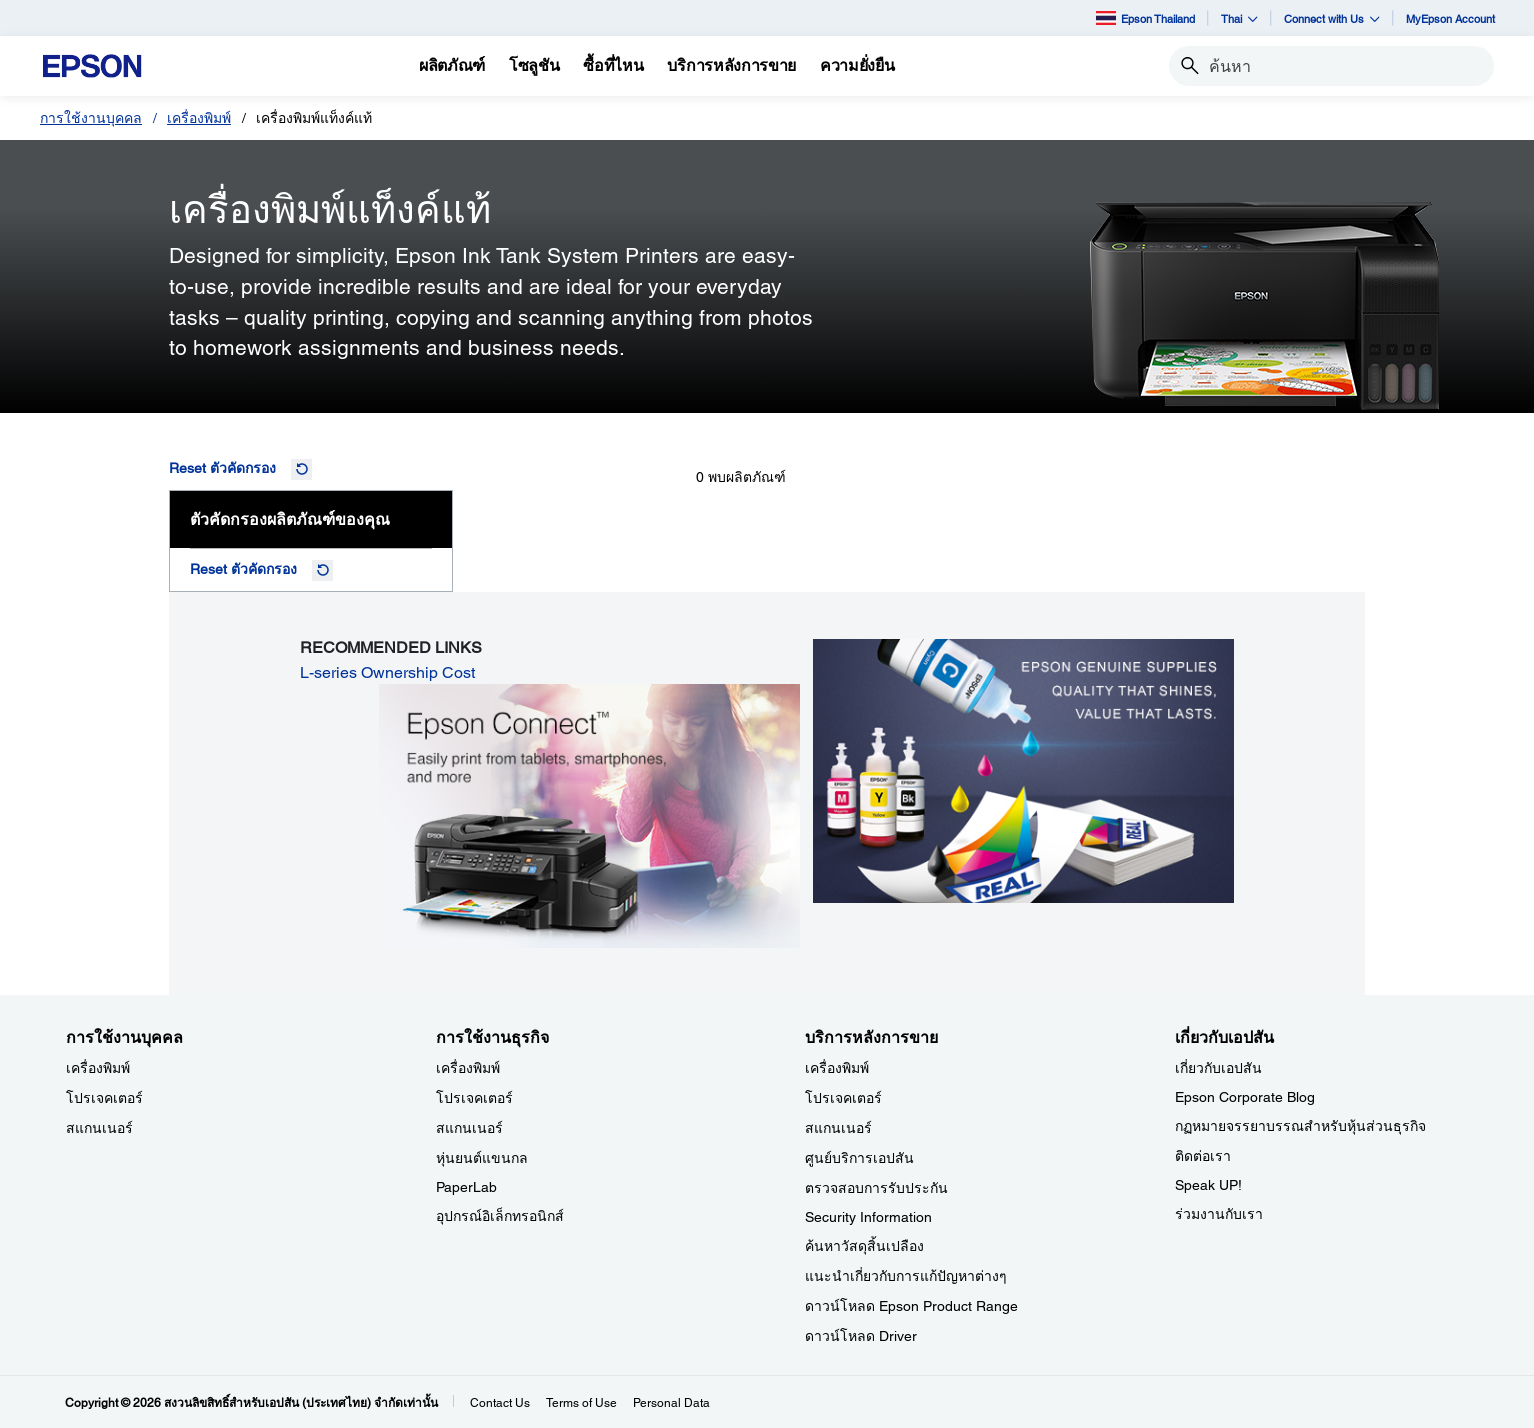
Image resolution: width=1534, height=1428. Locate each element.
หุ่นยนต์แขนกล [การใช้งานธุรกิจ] (482, 1158)
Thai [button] (1239, 18)
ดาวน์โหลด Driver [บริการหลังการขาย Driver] (861, 1336)
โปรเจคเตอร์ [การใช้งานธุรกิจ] (474, 1098)
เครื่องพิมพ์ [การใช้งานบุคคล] (98, 1068)
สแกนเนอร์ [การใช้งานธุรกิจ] (469, 1128)
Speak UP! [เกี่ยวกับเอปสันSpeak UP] (1208, 1185)
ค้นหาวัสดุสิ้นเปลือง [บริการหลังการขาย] (864, 1246)
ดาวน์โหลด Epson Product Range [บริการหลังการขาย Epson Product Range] (911, 1306)
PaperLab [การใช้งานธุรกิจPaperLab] (466, 1187)
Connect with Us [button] (1332, 18)
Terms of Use (581, 1403)
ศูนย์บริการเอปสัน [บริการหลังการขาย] (859, 1158)
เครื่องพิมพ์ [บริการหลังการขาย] (837, 1068)
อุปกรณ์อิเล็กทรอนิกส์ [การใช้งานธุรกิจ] (500, 1216)
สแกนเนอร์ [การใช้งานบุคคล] (99, 1128)
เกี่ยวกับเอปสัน (1218, 1068)
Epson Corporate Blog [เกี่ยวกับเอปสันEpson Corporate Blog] (1245, 1097)
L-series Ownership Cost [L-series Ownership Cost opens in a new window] (387, 672)
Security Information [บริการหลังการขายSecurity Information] (868, 1217)
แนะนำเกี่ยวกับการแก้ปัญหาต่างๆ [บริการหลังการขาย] (906, 1276)
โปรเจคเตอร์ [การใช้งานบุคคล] (104, 1098)
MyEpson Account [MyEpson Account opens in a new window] (1450, 18)
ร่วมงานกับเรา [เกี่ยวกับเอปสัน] (1219, 1214)
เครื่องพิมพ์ (199, 118)
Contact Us (500, 1403)
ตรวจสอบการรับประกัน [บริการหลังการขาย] (876, 1188)
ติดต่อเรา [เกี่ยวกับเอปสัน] (1203, 1156)
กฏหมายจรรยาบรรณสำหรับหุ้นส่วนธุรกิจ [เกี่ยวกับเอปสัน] (1300, 1126)
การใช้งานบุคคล (91, 118)
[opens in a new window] (589, 815)
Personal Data (671, 1403)
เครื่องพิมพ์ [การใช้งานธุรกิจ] (468, 1068)
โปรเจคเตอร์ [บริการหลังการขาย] (843, 1098)
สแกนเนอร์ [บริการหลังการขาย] (838, 1128)
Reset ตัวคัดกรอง (222, 468)
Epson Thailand (1145, 17)
